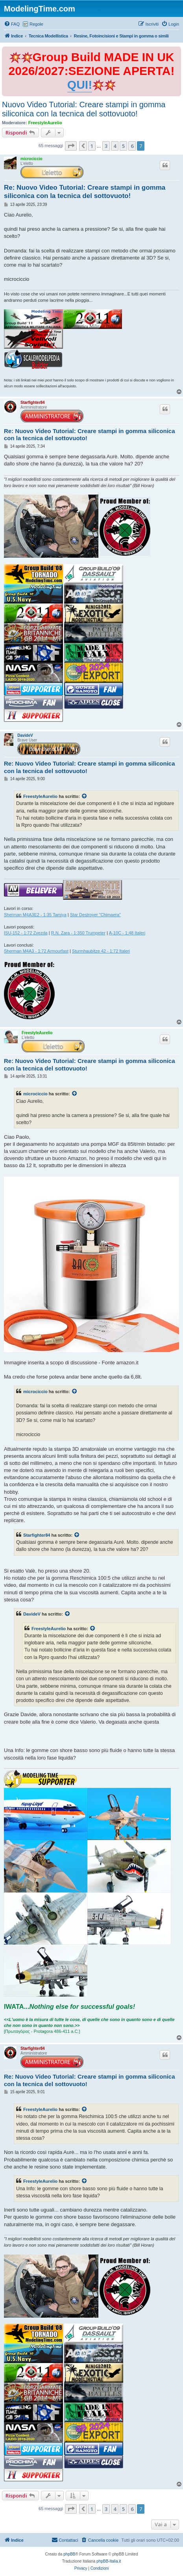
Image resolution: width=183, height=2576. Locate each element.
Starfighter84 (32, 402)
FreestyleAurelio (45, 122)
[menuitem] (12, 24)
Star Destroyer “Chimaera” (95, 914)
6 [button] (132, 145)
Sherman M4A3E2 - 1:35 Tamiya (35, 914)
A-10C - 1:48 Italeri (127, 932)
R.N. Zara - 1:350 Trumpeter (78, 932)
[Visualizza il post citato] (84, 796)
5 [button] (123, 145)
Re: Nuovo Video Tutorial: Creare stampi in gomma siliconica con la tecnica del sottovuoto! (84, 192)
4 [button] (114, 145)
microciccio (31, 159)
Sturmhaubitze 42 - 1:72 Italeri (101, 951)
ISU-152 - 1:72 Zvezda (26, 932)
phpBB (69, 2554)
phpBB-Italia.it (108, 2561)
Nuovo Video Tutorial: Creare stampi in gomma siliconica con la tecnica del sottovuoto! (83, 109)
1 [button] (92, 145)
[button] (71, 146)
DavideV (25, 735)
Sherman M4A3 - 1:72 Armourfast (36, 951)
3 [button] (106, 145)
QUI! (79, 84)
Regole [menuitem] (36, 24)
